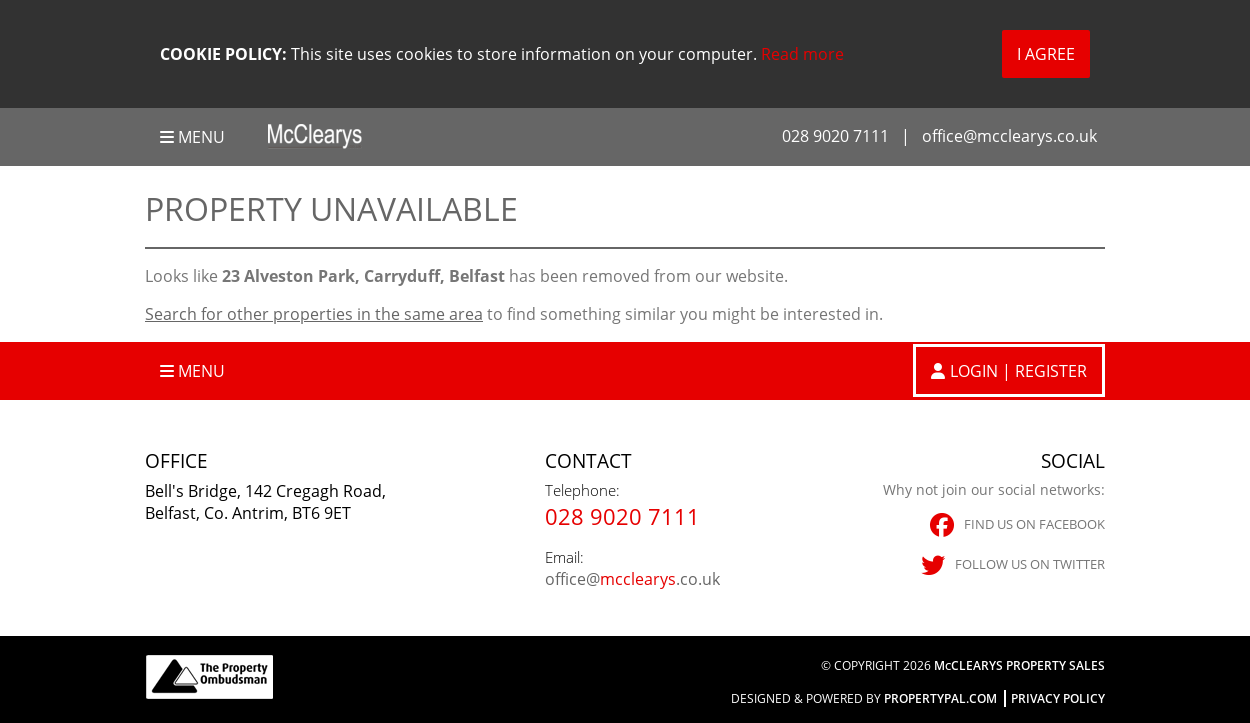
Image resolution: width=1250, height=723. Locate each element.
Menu (192, 137)
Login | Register (1018, 371)
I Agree (1046, 54)
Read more (802, 54)
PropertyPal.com (940, 698)
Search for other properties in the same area (314, 314)
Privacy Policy (1058, 698)
